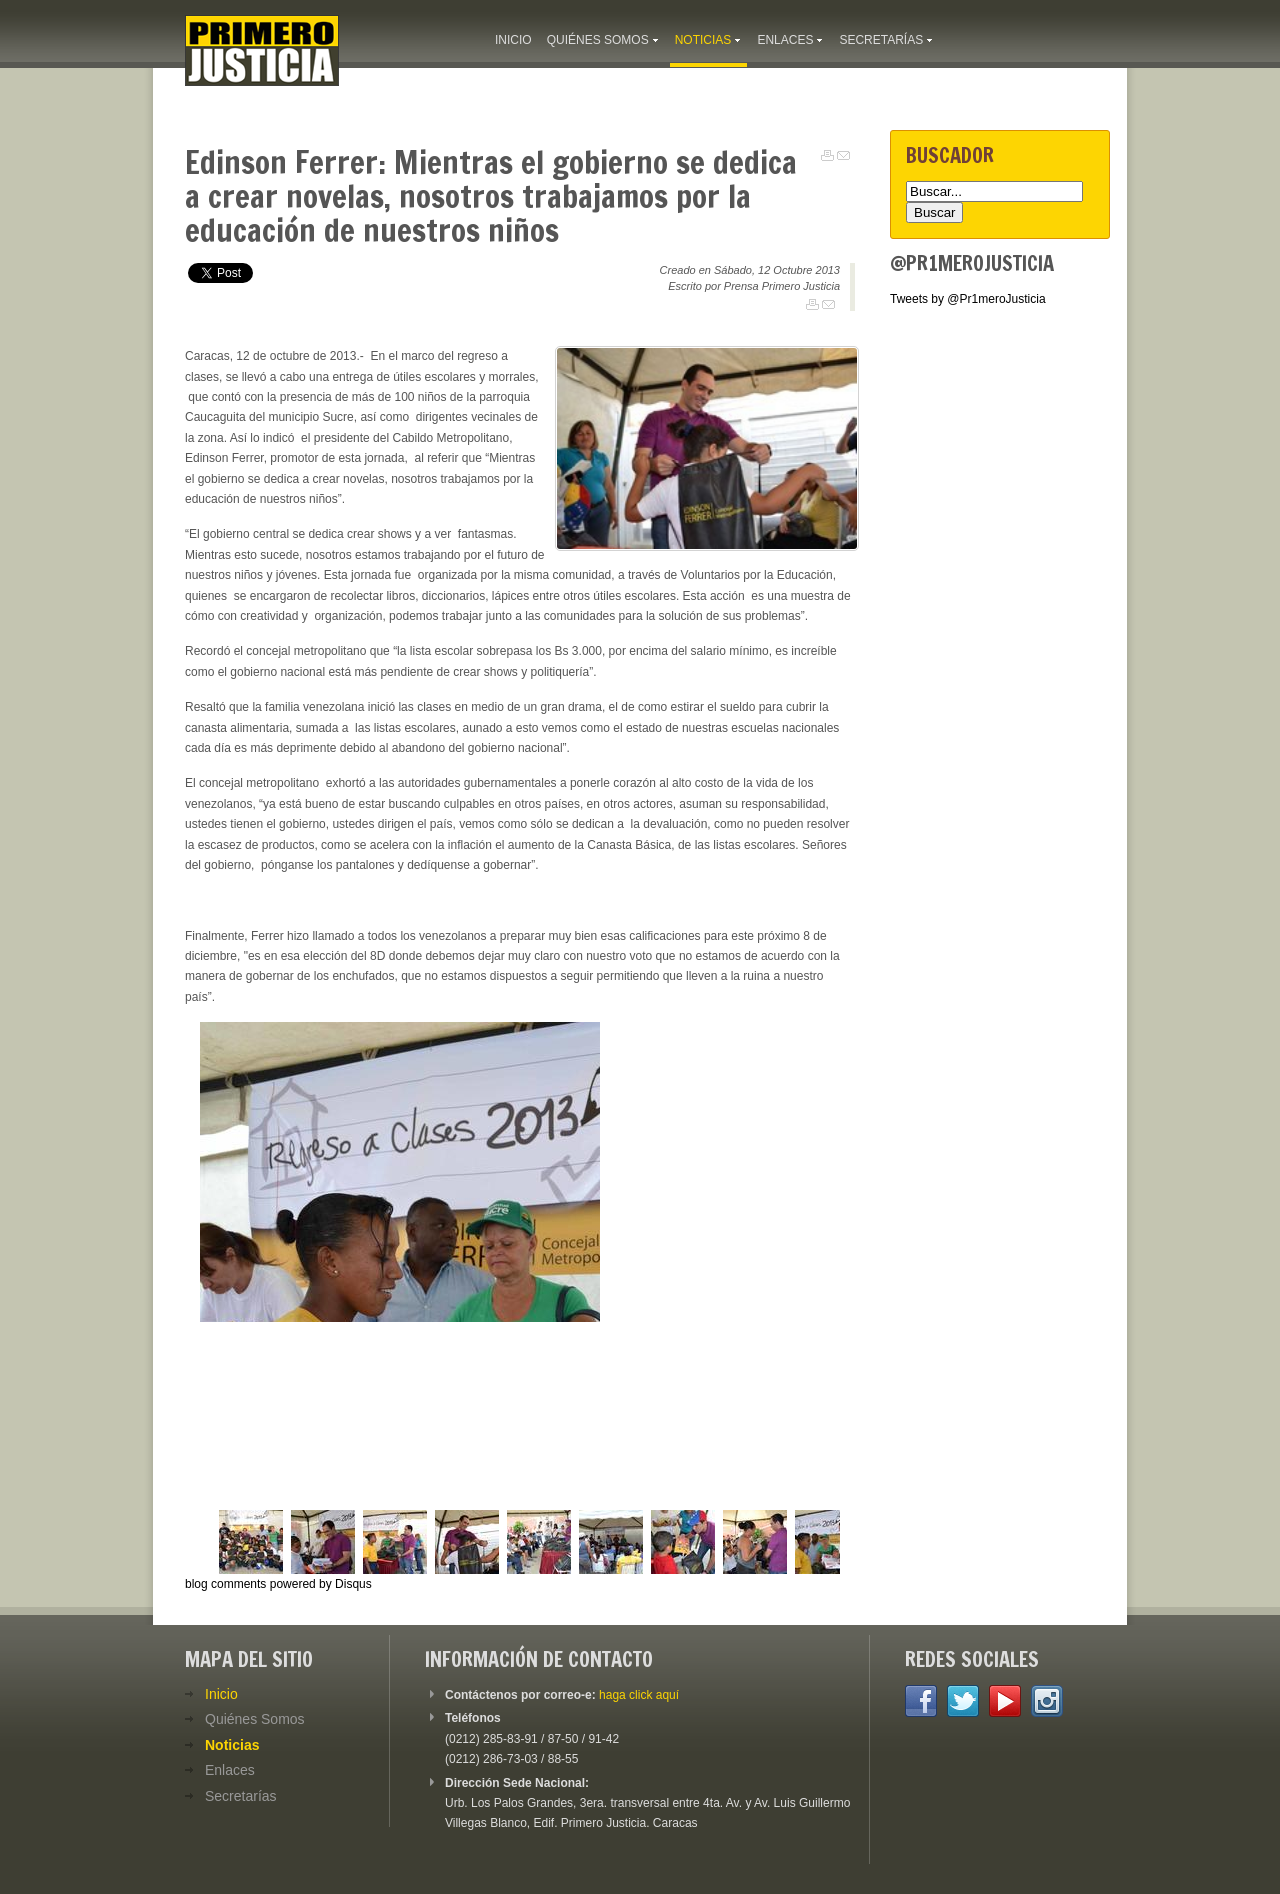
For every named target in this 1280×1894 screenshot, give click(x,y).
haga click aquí (639, 1695)
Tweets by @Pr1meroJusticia (968, 299)
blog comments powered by (278, 1584)
